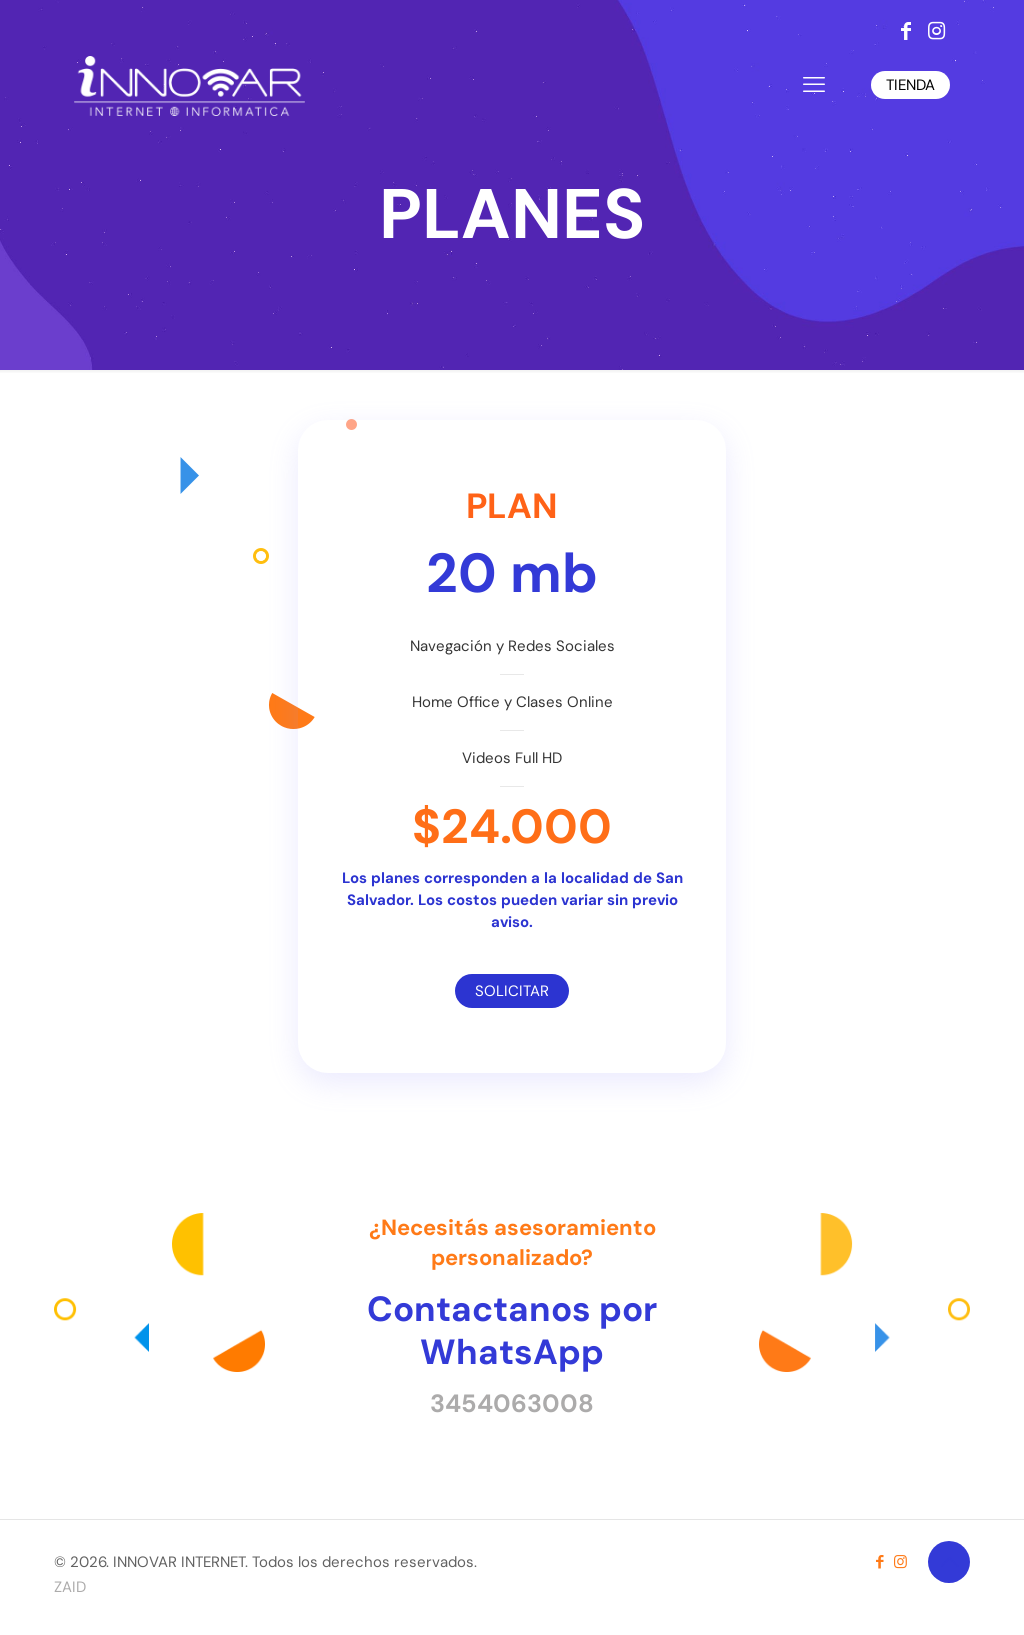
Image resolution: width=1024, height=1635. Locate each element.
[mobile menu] (814, 85)
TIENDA (910, 85)
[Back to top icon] (949, 1562)
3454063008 (512, 1403)
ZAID (70, 1587)
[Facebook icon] (879, 1562)
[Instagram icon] (900, 1562)
